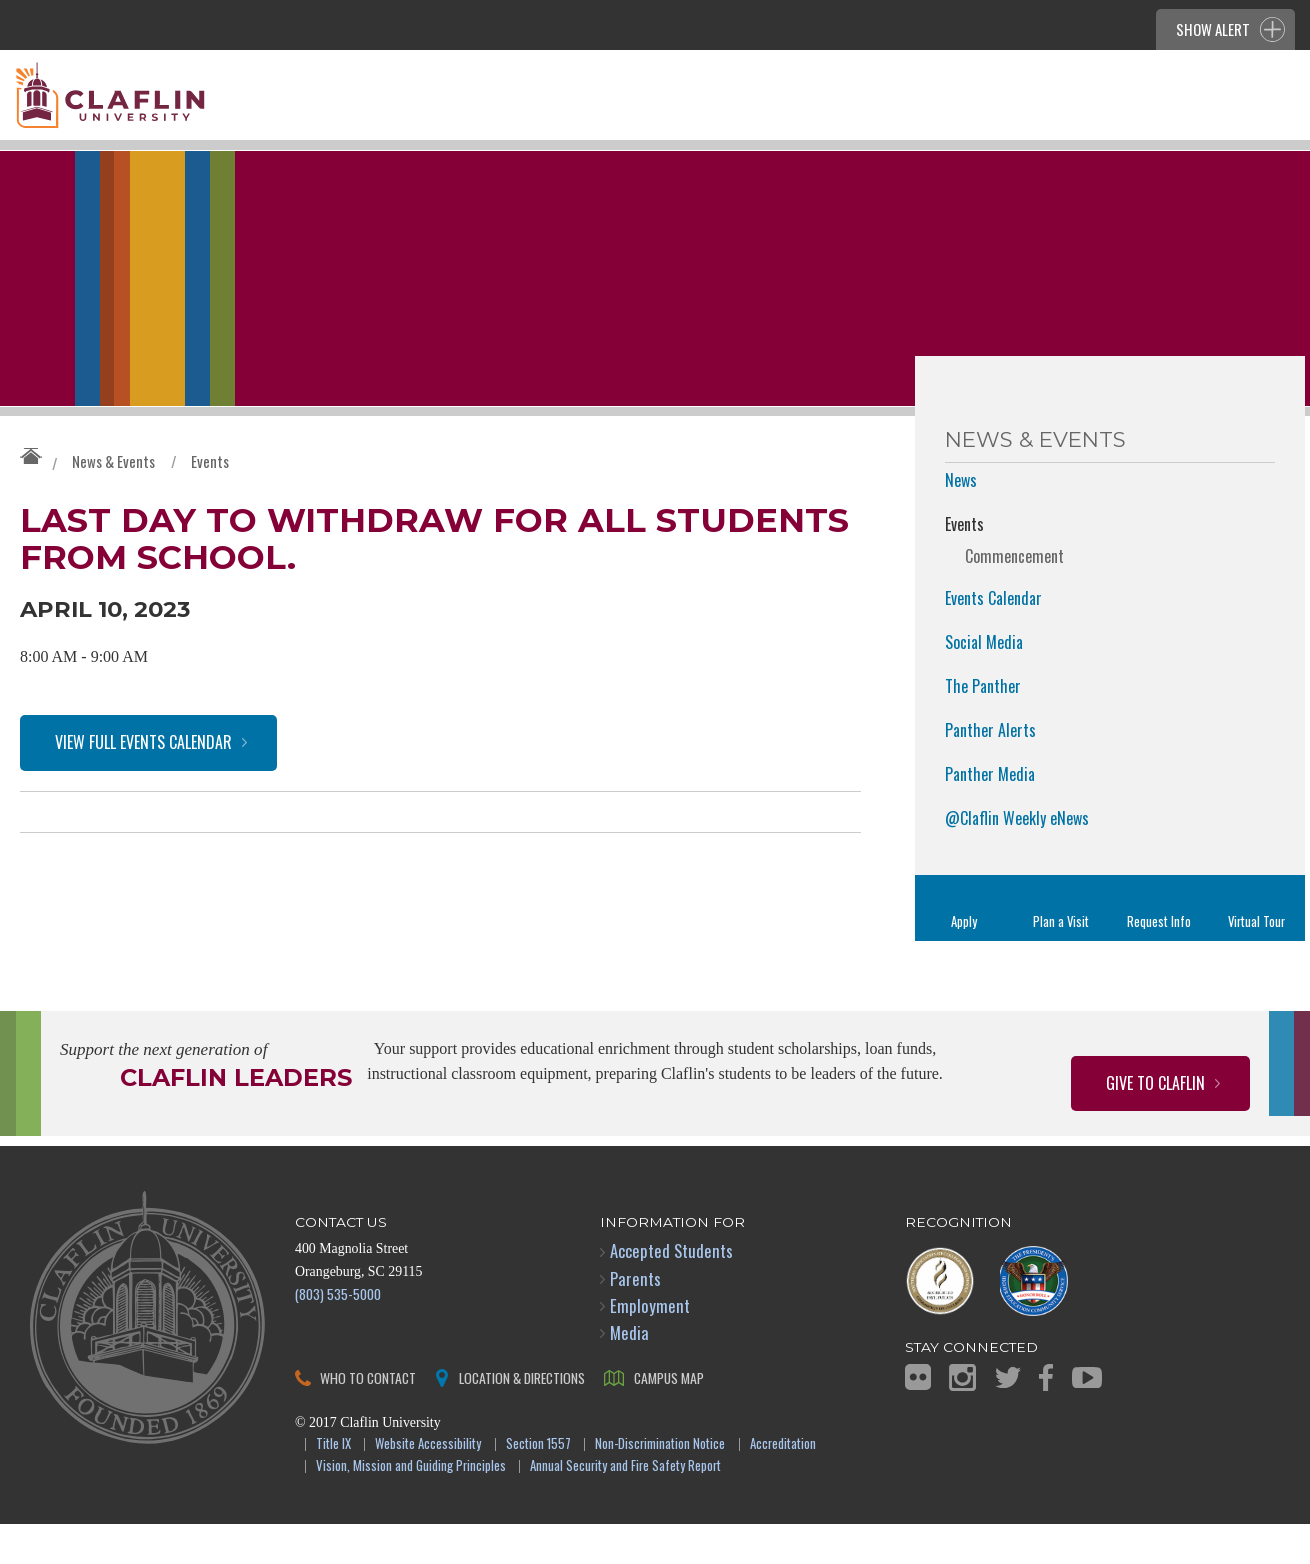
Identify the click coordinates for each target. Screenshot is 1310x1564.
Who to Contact (368, 1417)
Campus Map (669, 1417)
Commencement (1014, 596)
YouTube (1087, 1417)
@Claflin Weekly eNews (1017, 858)
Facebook (1046, 1417)
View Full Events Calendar (143, 794)
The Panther (983, 726)
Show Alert (1213, 29)
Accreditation (783, 1484)
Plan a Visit (1061, 961)
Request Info (1159, 961)
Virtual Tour (1256, 961)
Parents (635, 1318)
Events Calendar (993, 638)
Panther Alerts (990, 770)
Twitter (1008, 1417)
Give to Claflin (1155, 1123)
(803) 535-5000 (338, 1333)
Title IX (333, 1484)
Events (210, 501)
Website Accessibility (428, 1484)
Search (1261, 127)
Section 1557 (538, 1484)
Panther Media (990, 814)
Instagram (962, 1417)
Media (629, 1372)
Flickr (918, 1417)
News (961, 520)
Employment (650, 1345)
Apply (964, 961)
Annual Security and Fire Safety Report (625, 1506)
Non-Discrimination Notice (660, 1484)
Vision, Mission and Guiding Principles (411, 1506)
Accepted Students (671, 1290)
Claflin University (160, 105)
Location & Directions (522, 1417)
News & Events (113, 501)
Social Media (984, 682)
